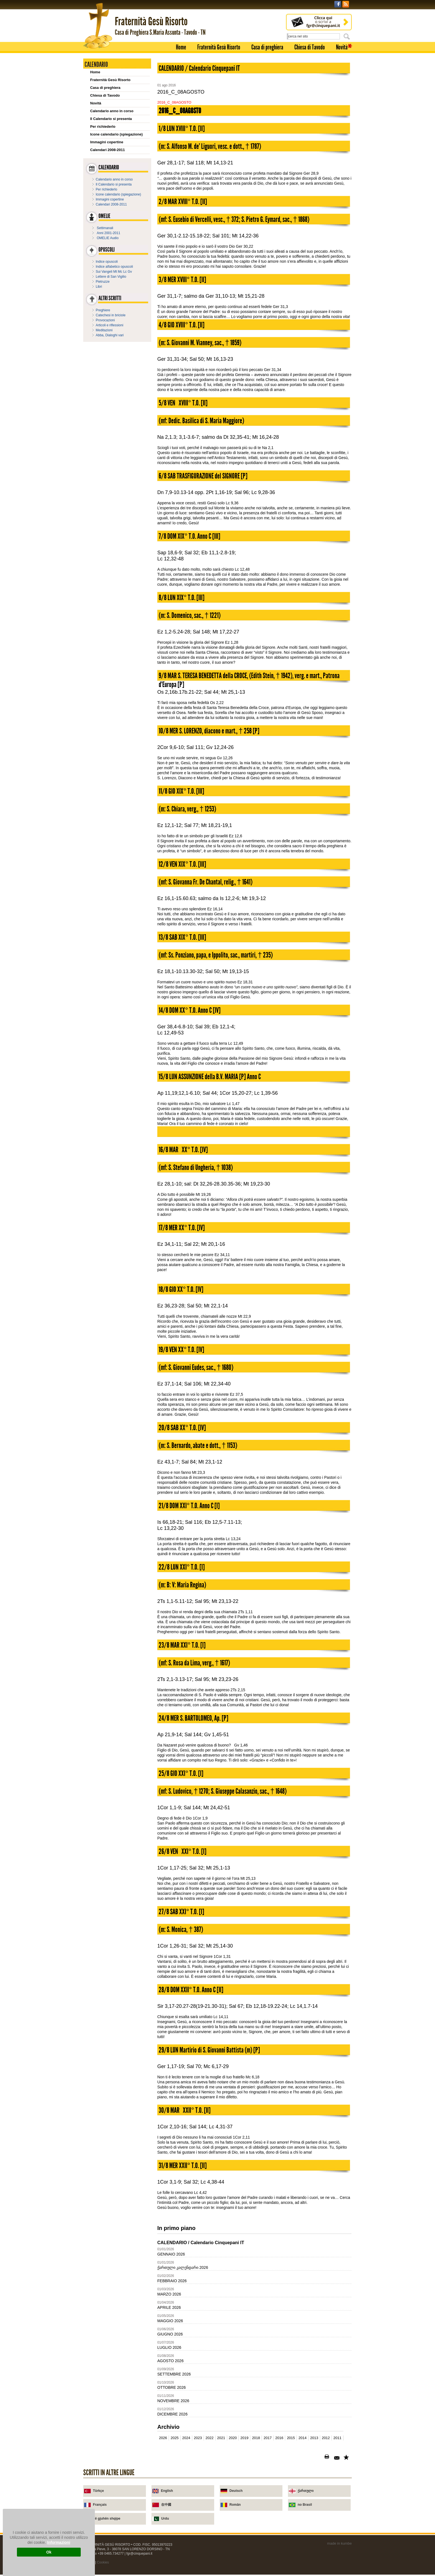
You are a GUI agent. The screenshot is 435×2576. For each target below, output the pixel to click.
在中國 (166, 2505)
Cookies (103, 2562)
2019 (244, 2438)
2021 (221, 2438)
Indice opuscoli (107, 262)
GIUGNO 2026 (170, 2334)
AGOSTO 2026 (170, 2361)
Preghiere (103, 310)
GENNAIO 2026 (171, 2254)
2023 (198, 2438)
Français (100, 2505)
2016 (279, 2438)
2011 (337, 2438)
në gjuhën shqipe (106, 2518)
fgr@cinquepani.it (140, 2553)
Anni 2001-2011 (108, 233)
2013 (314, 2438)
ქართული (305, 2491)
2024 (186, 2438)
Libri (99, 287)
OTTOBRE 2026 (171, 2387)
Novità (342, 47)
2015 (291, 2438)
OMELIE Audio (108, 238)
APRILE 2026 (169, 2307)
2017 (268, 2438)
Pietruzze (103, 282)
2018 (256, 2438)
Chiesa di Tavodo (309, 47)
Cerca (347, 36)
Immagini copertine (106, 142)
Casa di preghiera (267, 47)
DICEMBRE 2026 (172, 2414)
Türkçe (98, 2491)
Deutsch (235, 2491)
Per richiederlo (102, 126)
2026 (163, 2438)
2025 (175, 2438)
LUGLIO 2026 (169, 2347)
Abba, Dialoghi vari (110, 335)
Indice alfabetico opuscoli (114, 267)
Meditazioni (104, 330)
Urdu (165, 2518)
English (167, 2491)
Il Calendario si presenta (111, 119)
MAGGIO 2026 (170, 2321)
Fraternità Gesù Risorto (218, 47)
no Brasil (305, 2505)
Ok (49, 2552)
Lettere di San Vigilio (111, 277)
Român (235, 2505)
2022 (210, 2438)
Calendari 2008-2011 (107, 150)
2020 (233, 2438)
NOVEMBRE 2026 (173, 2401)
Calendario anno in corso (111, 111)
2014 (303, 2438)
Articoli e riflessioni (109, 325)
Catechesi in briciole (110, 315)
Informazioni (58, 2542)
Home (181, 47)
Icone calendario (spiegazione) (116, 134)
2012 (326, 2438)
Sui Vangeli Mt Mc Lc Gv (114, 272)
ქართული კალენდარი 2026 (182, 2267)
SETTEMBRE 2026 (174, 2374)
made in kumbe (339, 2543)
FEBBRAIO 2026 (172, 2281)
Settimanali (105, 228)
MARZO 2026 (169, 2294)
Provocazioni (105, 320)
